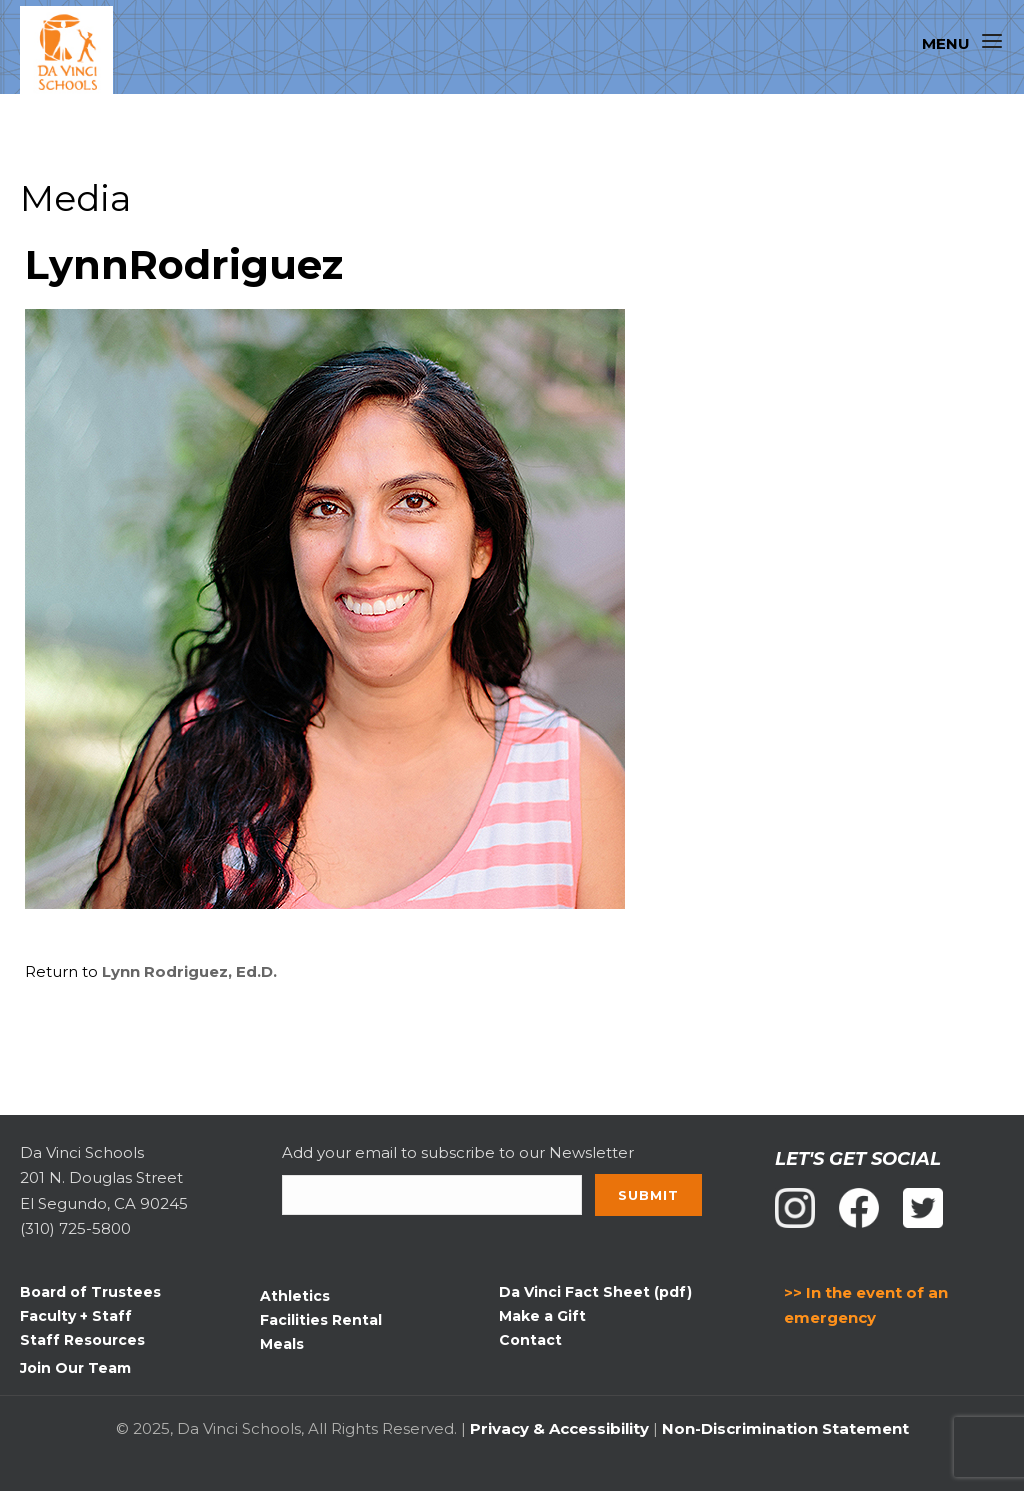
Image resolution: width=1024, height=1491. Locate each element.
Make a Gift (542, 1316)
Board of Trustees (90, 1292)
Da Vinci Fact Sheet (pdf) (595, 1292)
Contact (530, 1340)
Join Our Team (75, 1368)
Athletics (295, 1296)
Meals (282, 1344)
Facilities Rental (321, 1320)
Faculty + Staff (76, 1316)
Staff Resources (82, 1340)
